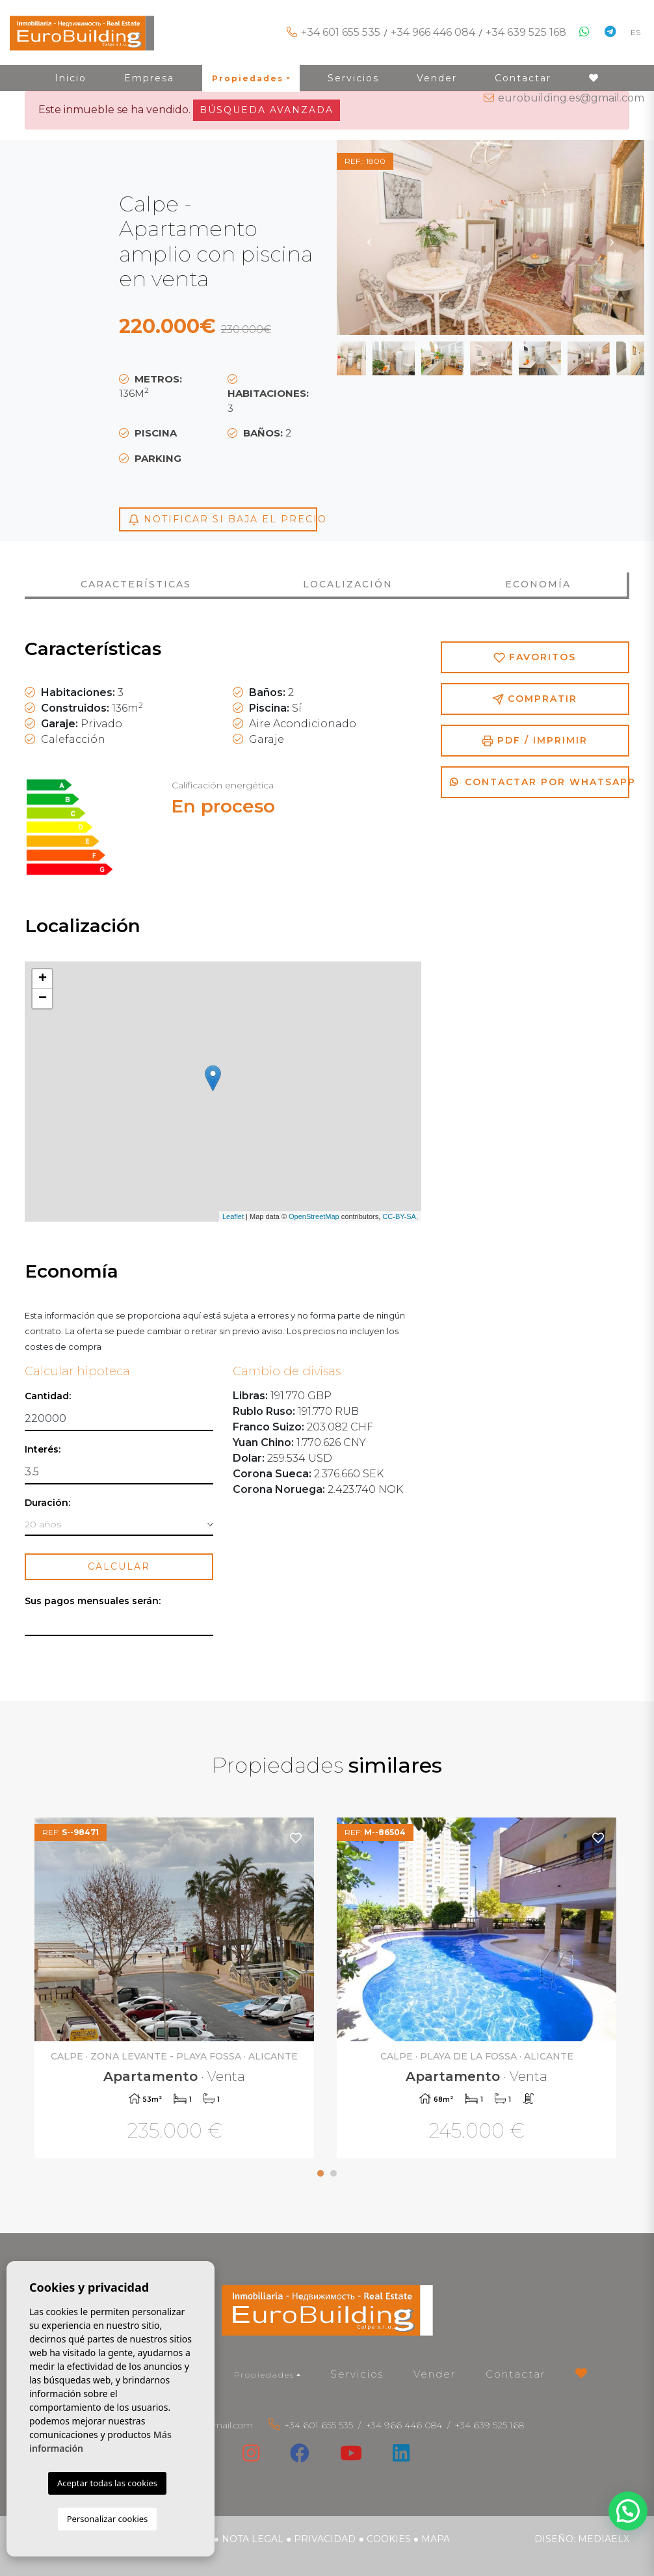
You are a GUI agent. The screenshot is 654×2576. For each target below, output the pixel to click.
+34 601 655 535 (340, 32)
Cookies (389, 2539)
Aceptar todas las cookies (107, 2483)
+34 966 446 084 (433, 32)
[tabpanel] (175, 1990)
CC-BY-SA (399, 1216)
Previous (369, 237)
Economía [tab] (538, 584)
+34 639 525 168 (526, 32)
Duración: (47, 1503)
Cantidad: (48, 1396)
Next (611, 237)
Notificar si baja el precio (222, 519)
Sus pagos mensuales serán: (93, 1601)
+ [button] (42, 979)
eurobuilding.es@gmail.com (571, 98)
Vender (434, 2374)
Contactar (515, 2374)
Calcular (119, 1566)
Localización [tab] (348, 584)
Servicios (357, 2374)
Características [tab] (136, 584)
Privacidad (325, 2539)
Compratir (534, 699)
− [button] (42, 998)
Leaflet (233, 1216)
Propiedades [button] (264, 2375)
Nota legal (252, 2539)
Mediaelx (603, 2539)
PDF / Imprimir (535, 740)
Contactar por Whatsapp (539, 782)
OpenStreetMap (314, 1216)
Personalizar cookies (107, 2519)
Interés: (42, 1450)
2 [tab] (333, 2173)
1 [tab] (320, 2173)
